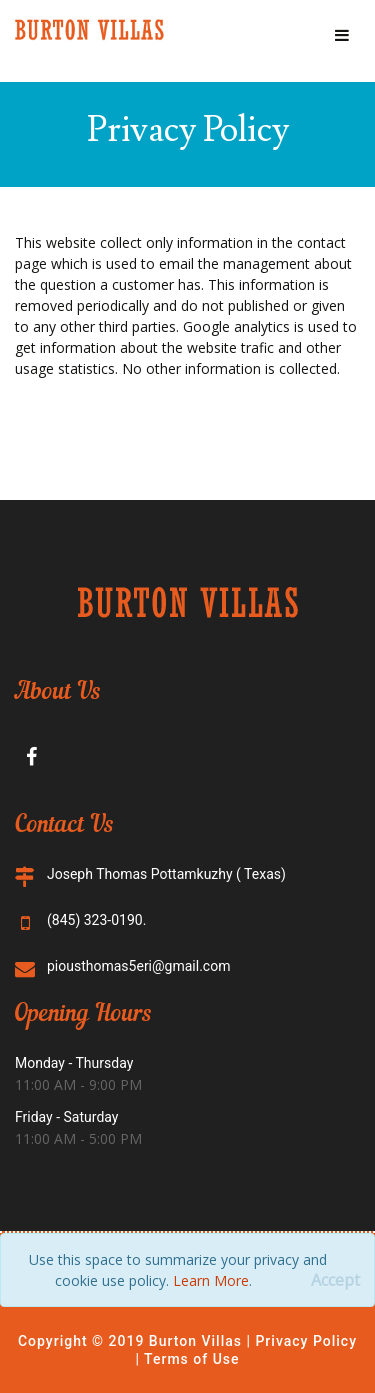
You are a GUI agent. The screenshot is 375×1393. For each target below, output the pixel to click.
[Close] (335, 1280)
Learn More (211, 1280)
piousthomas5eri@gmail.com (138, 966)
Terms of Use (190, 1359)
